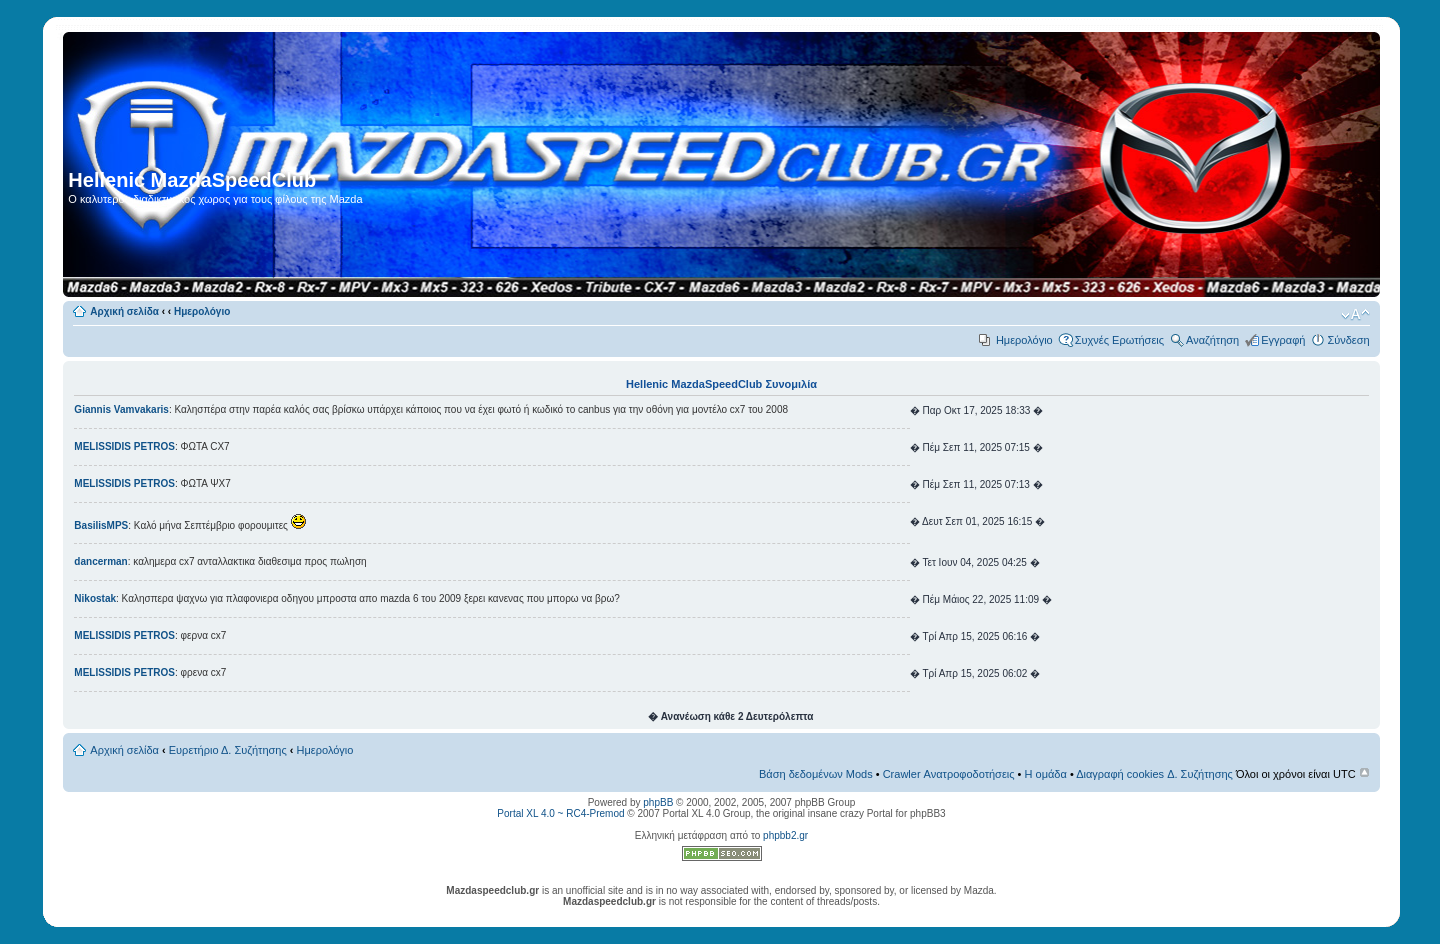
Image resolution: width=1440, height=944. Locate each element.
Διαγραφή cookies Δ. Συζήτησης (1154, 774)
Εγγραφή (1283, 340)
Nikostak (95, 598)
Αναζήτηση (1212, 340)
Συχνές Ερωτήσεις (1119, 340)
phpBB (658, 802)
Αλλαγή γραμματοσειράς (1355, 315)
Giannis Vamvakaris (121, 409)
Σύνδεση (1348, 340)
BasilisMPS (101, 525)
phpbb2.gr (785, 835)
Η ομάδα (1046, 774)
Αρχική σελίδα (124, 311)
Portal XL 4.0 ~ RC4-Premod (560, 813)
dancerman (100, 561)
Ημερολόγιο (202, 311)
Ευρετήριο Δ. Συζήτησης (228, 750)
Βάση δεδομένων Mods (816, 774)
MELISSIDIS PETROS (124, 446)
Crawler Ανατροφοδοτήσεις (949, 774)
